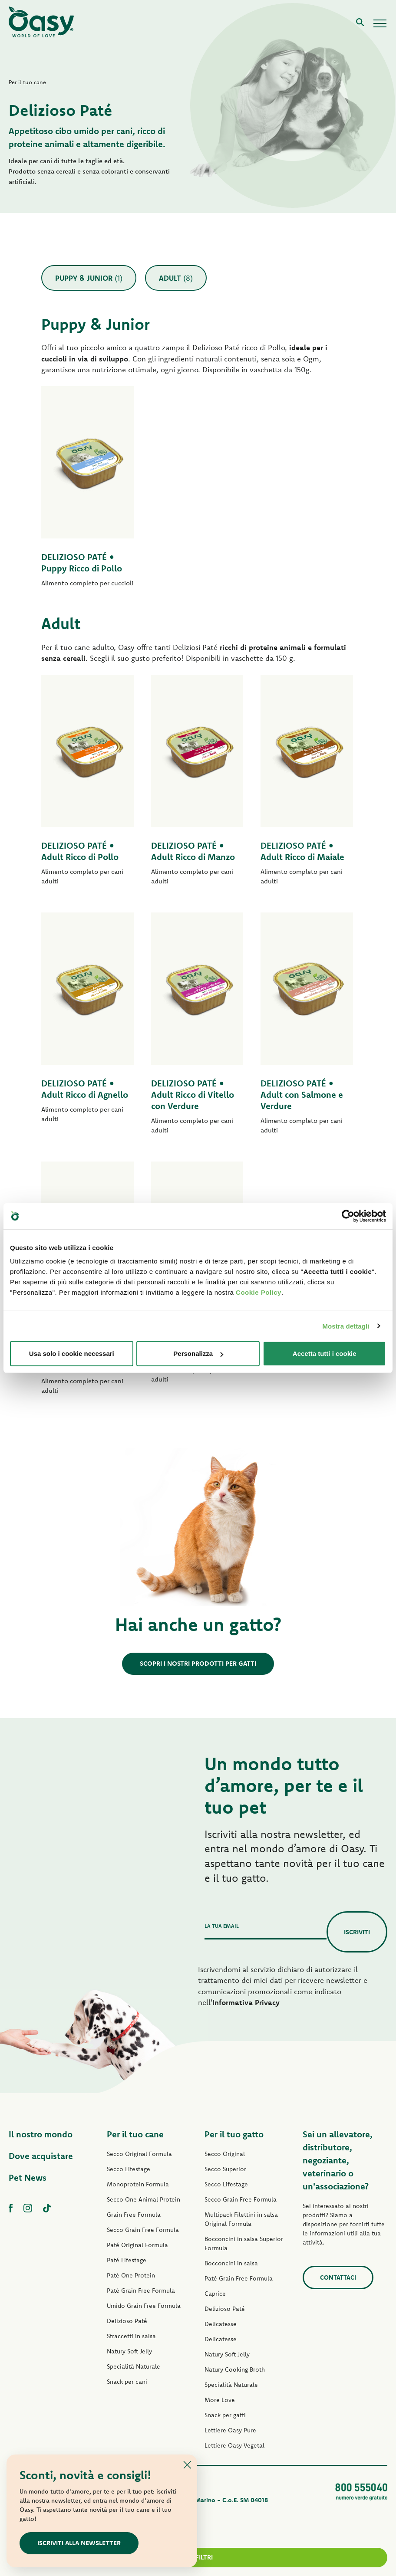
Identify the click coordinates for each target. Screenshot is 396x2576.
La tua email (222, 1926)
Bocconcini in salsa (231, 2263)
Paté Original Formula (137, 2245)
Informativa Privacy (246, 2002)
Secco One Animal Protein (143, 2199)
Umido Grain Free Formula (144, 2306)
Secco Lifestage (128, 2169)
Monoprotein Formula (138, 2184)
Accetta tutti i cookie (324, 1353)
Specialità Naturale (133, 2366)
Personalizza (198, 1353)
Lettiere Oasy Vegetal (234, 2445)
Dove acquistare (41, 2155)
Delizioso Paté (127, 2321)
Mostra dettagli (345, 1325)
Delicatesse (221, 2324)
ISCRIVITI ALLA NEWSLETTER (79, 2543)
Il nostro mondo (41, 2134)
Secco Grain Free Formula (143, 2230)
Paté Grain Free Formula (141, 2290)
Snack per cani (127, 2382)
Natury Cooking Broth (235, 2369)
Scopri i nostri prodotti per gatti (198, 1663)
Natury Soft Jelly (129, 2351)
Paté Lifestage (126, 2260)
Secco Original (225, 2154)
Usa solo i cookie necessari (71, 1353)
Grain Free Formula (134, 2214)
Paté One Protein (131, 2275)
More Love (220, 2400)
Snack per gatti (225, 2415)
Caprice (215, 2293)
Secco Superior (225, 2169)
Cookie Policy (258, 1292)
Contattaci (338, 2277)
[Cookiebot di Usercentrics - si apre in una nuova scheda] (348, 1215)
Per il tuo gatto (234, 2134)
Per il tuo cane (135, 2134)
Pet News (27, 2177)
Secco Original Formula (139, 2154)
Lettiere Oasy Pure (230, 2430)
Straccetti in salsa (131, 2336)
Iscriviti (357, 1932)
